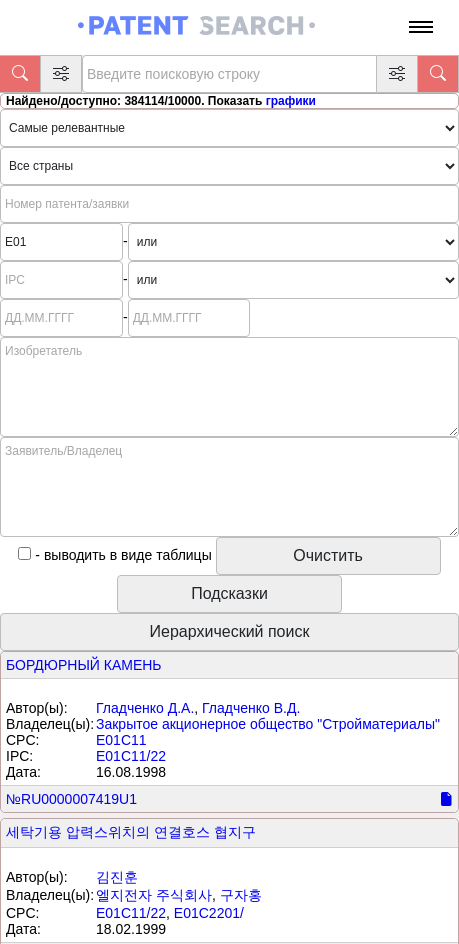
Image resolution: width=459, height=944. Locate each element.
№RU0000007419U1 (71, 799)
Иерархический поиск (230, 631)
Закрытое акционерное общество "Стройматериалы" (268, 724)
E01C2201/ (209, 913)
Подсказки (229, 593)
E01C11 (121, 740)
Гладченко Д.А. (145, 708)
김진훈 (117, 877)
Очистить (328, 555)
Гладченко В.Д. (251, 708)
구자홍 (241, 895)
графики (291, 101)
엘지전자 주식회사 (154, 895)
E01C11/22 (131, 756)
